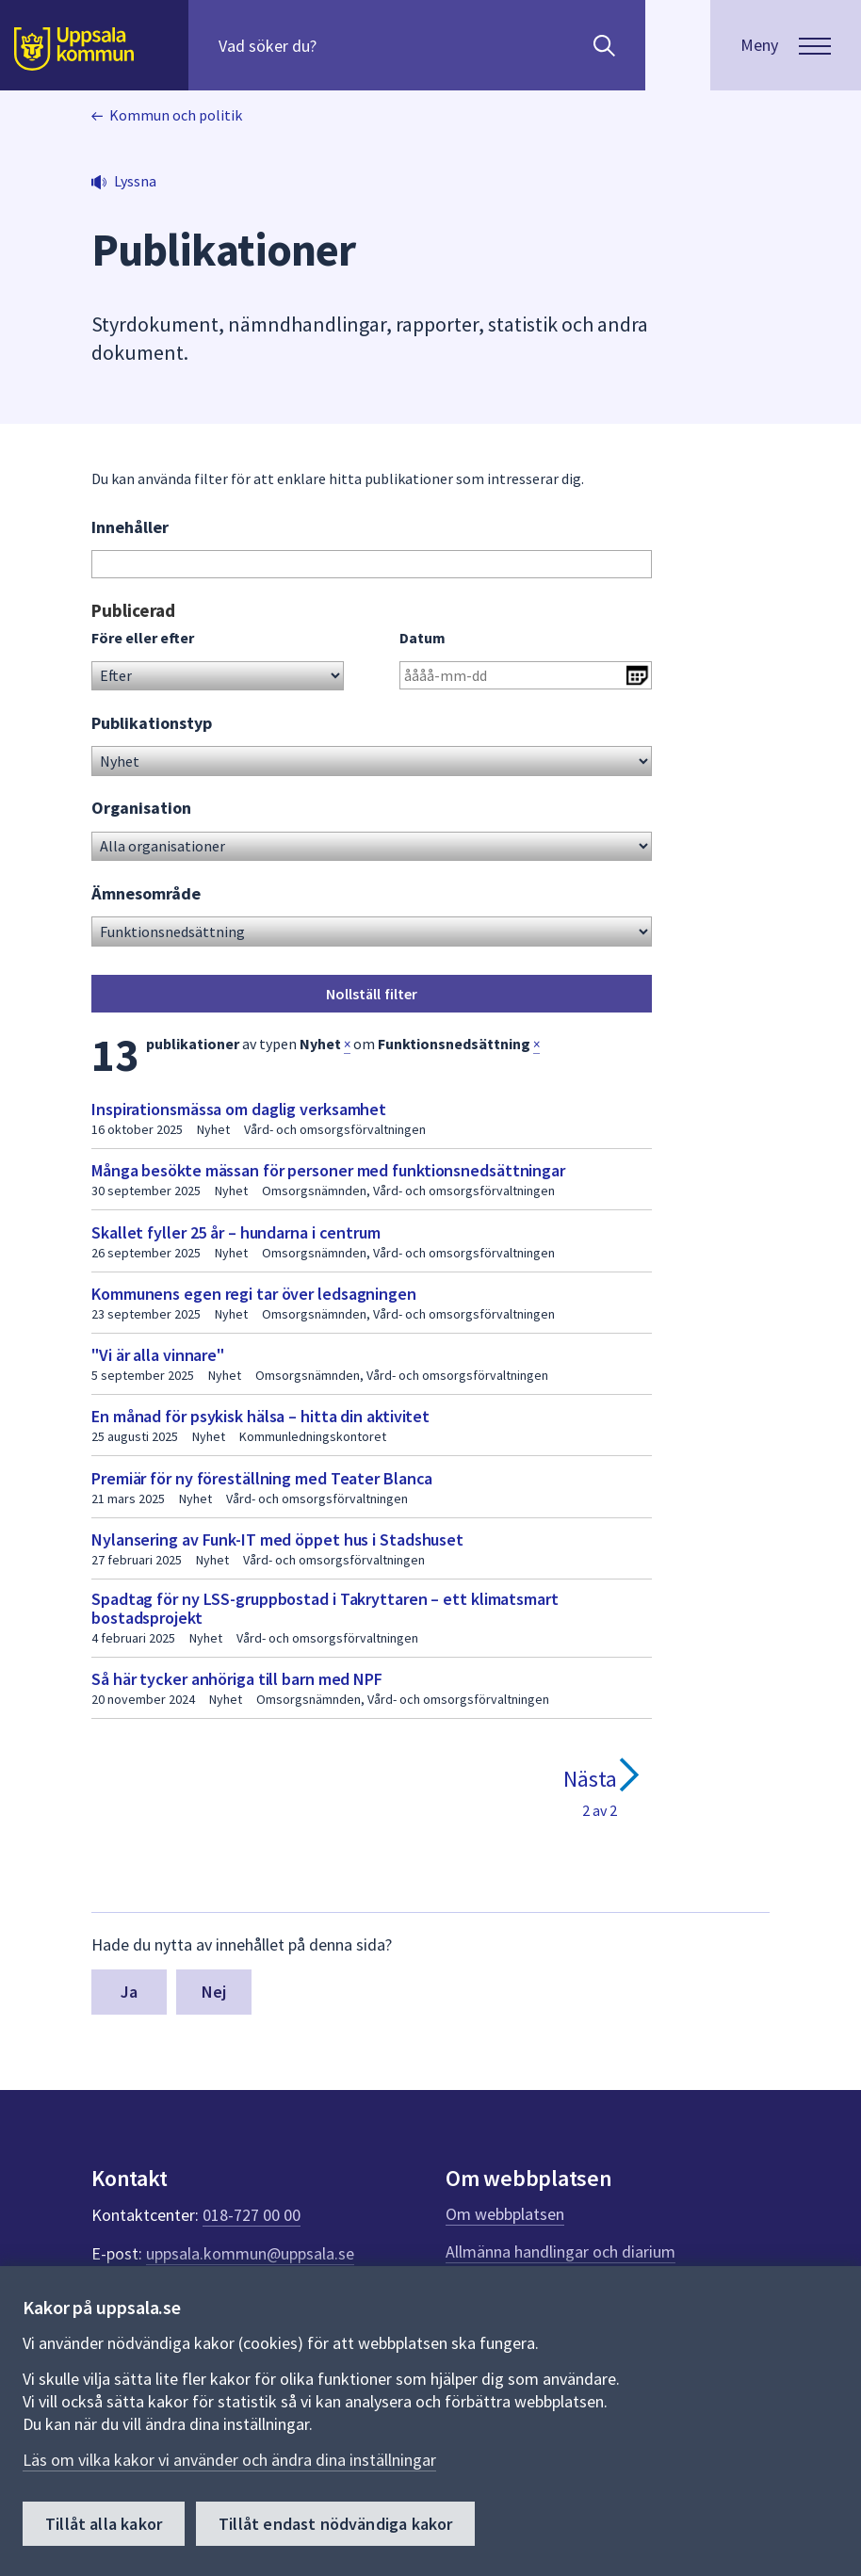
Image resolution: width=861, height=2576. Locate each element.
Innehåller (130, 527)
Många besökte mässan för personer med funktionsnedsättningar (328, 1170)
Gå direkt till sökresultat (91, 599)
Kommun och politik (175, 114)
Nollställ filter (372, 993)
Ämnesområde (146, 893)
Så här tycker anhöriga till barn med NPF (236, 1679)
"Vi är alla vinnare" (157, 1355)
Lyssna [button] (135, 180)
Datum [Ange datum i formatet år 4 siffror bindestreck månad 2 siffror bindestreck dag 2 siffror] (422, 637)
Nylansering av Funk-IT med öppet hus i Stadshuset (277, 1539)
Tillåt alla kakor (103, 2524)
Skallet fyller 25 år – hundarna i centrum (236, 1232)
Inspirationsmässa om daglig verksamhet (238, 1109)
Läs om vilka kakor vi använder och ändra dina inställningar (229, 2460)
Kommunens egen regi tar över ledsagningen (253, 1293)
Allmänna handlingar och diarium (560, 2251)
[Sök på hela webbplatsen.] (339, 45)
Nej (214, 1991)
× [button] (347, 1044)
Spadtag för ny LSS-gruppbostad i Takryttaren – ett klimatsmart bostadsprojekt (325, 1608)
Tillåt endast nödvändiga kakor (335, 2524)
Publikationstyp (151, 723)
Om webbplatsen (505, 2214)
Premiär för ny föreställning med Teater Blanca (261, 1478)
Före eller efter (142, 637)
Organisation (141, 807)
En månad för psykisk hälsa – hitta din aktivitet (260, 1416)
